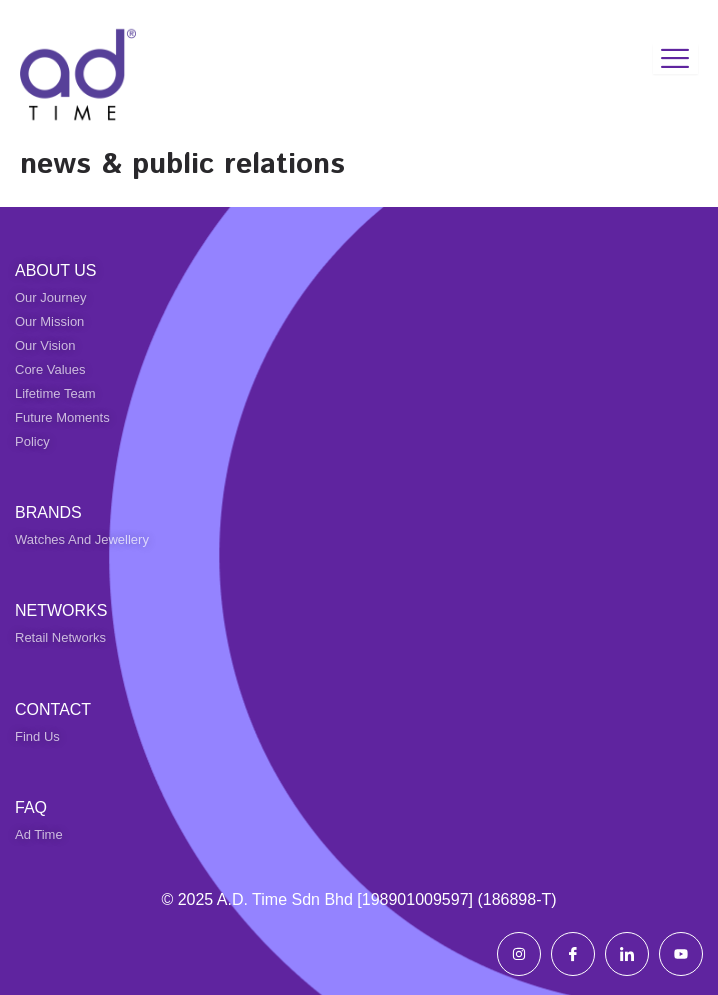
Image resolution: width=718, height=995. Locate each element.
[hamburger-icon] (675, 59)
